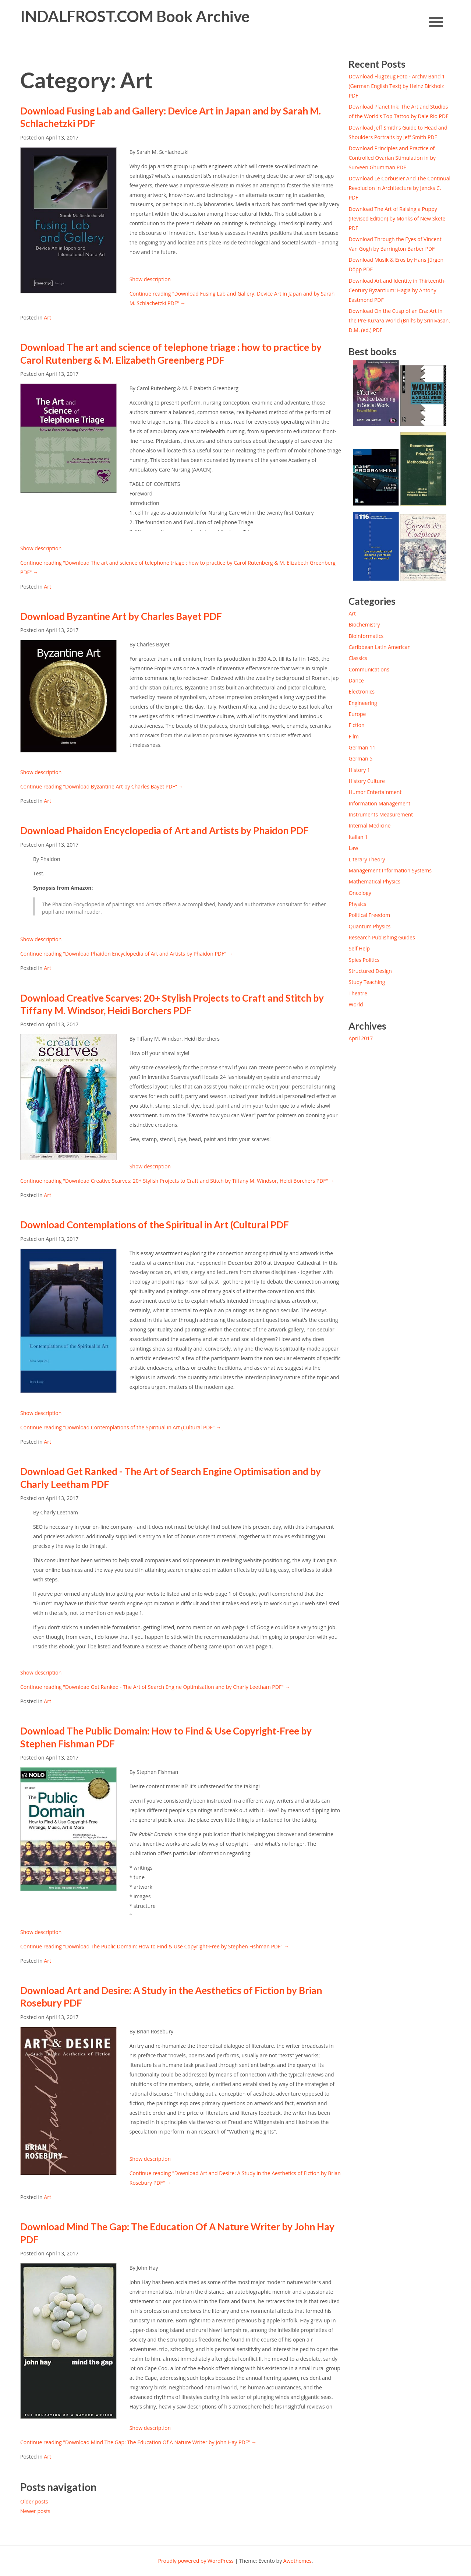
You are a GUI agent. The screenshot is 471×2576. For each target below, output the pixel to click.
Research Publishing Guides (381, 937)
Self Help (359, 948)
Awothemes (297, 2560)
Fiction (356, 724)
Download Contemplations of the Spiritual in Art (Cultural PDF (154, 1225)
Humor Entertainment (374, 791)
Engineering (362, 702)
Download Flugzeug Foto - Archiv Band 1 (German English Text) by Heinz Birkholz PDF (396, 86)
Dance (356, 680)
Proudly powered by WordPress (196, 2560)
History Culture (366, 780)
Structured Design (370, 970)
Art (47, 317)
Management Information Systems (389, 870)
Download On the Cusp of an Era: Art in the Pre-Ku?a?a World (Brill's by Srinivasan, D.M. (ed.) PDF (399, 320)
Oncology (359, 892)
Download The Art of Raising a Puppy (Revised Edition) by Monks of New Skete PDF (396, 218)
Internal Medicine (369, 825)
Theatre (357, 993)
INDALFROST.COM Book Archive (134, 16)
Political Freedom (369, 914)
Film (353, 736)
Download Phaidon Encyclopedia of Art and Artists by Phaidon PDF (164, 830)
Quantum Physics (369, 926)
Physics (357, 903)
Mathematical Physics (374, 881)
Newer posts (35, 2511)
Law (353, 847)
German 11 (361, 747)
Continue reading (102, 786)
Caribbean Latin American (379, 646)
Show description (150, 279)
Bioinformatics (365, 635)
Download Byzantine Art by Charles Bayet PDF (121, 616)
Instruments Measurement (380, 814)
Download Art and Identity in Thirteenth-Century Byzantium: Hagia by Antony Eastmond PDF (397, 290)
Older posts (34, 2501)
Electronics (361, 691)
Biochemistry (364, 624)
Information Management (379, 803)
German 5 (360, 758)
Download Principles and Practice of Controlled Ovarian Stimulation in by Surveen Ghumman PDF (392, 158)
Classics (357, 657)
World (355, 1004)
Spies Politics (363, 959)
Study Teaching (366, 981)
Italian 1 (358, 836)
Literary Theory (366, 859)
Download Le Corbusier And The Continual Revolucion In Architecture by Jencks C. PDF (399, 188)
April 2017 (360, 1038)
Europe (357, 713)
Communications (368, 669)
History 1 (359, 769)
